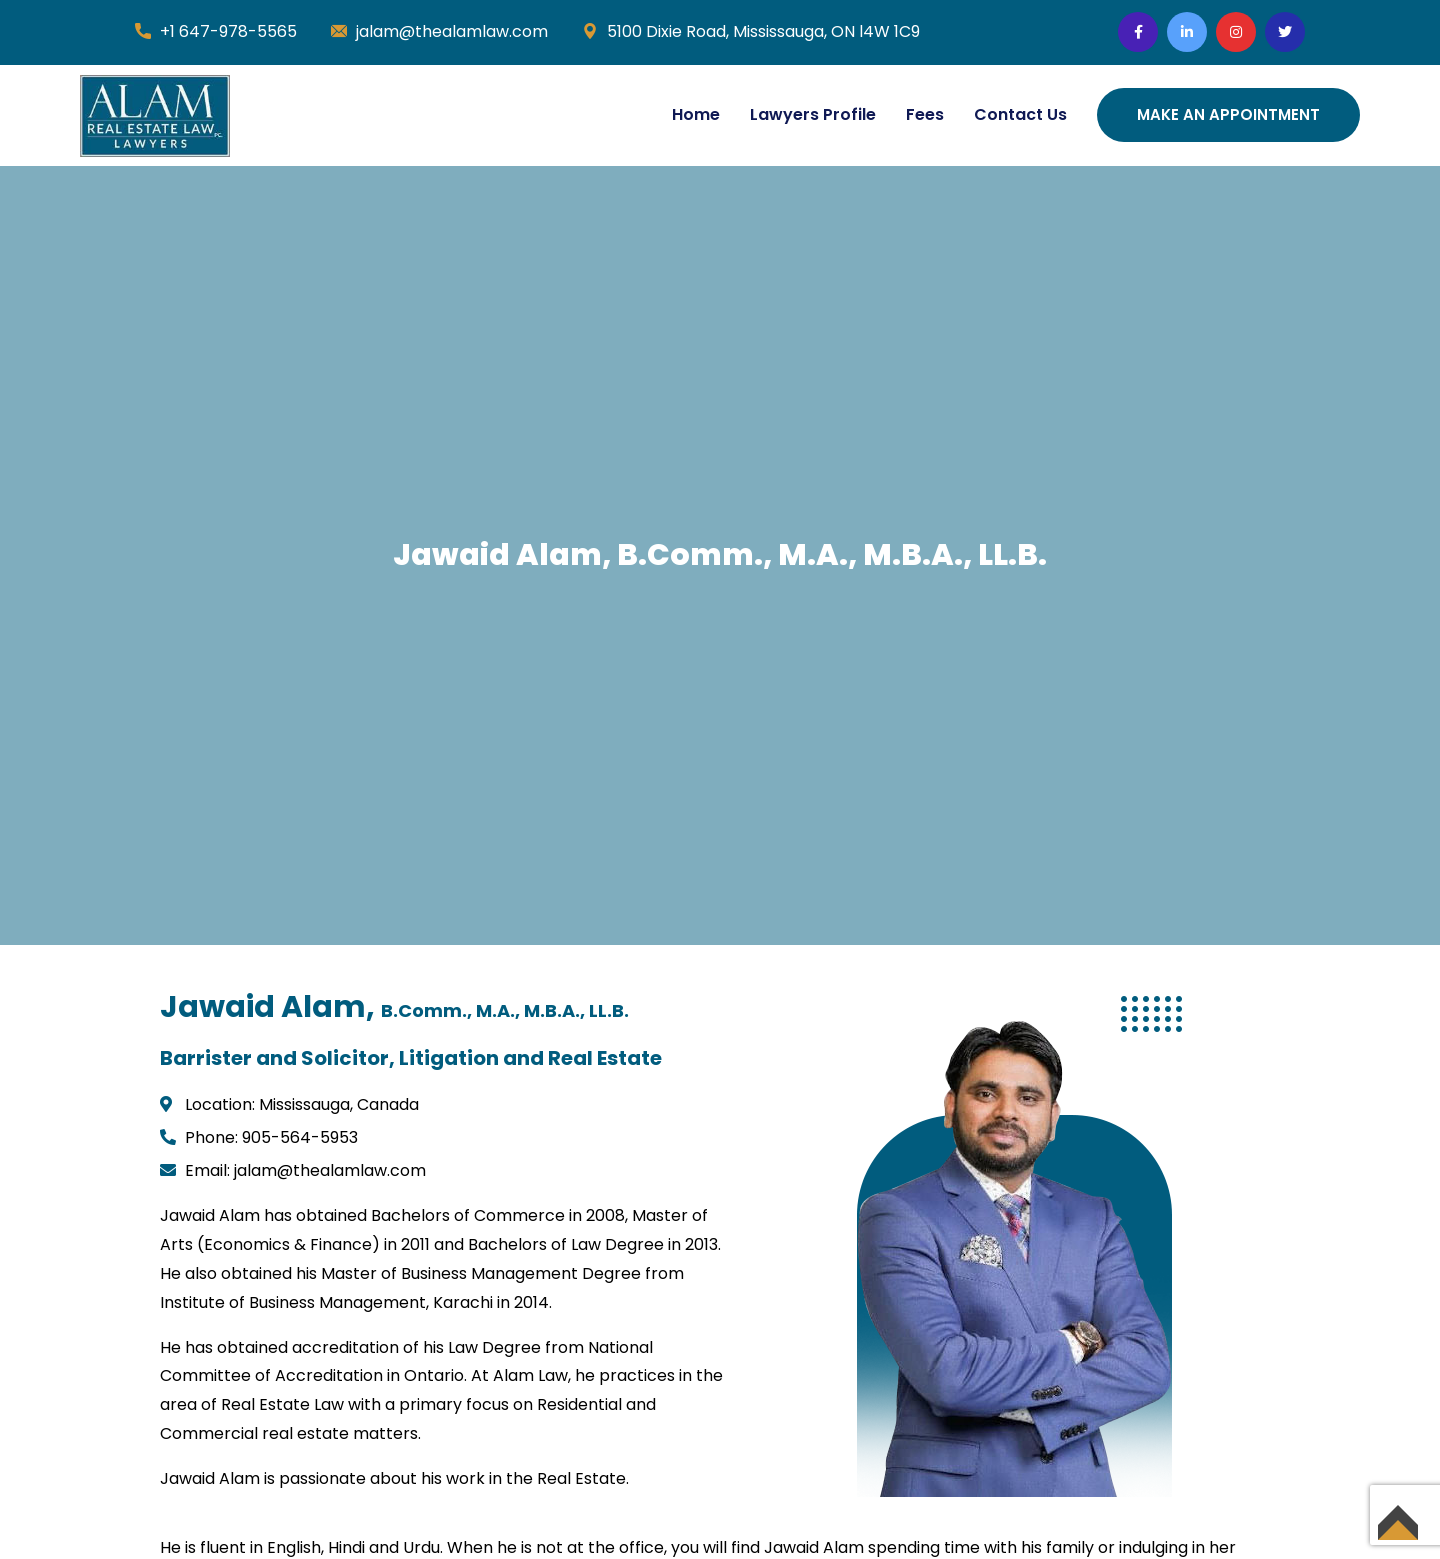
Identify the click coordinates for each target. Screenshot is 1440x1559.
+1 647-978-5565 (228, 31)
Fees (925, 114)
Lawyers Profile (813, 114)
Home (696, 114)
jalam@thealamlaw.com (452, 31)
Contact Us (1020, 114)
